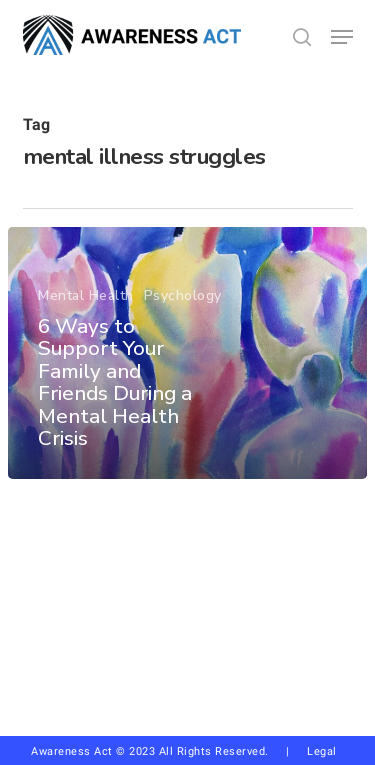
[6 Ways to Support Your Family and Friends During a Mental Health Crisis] (187, 353)
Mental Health (86, 295)
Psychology (183, 295)
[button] (342, 37)
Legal (322, 751)
